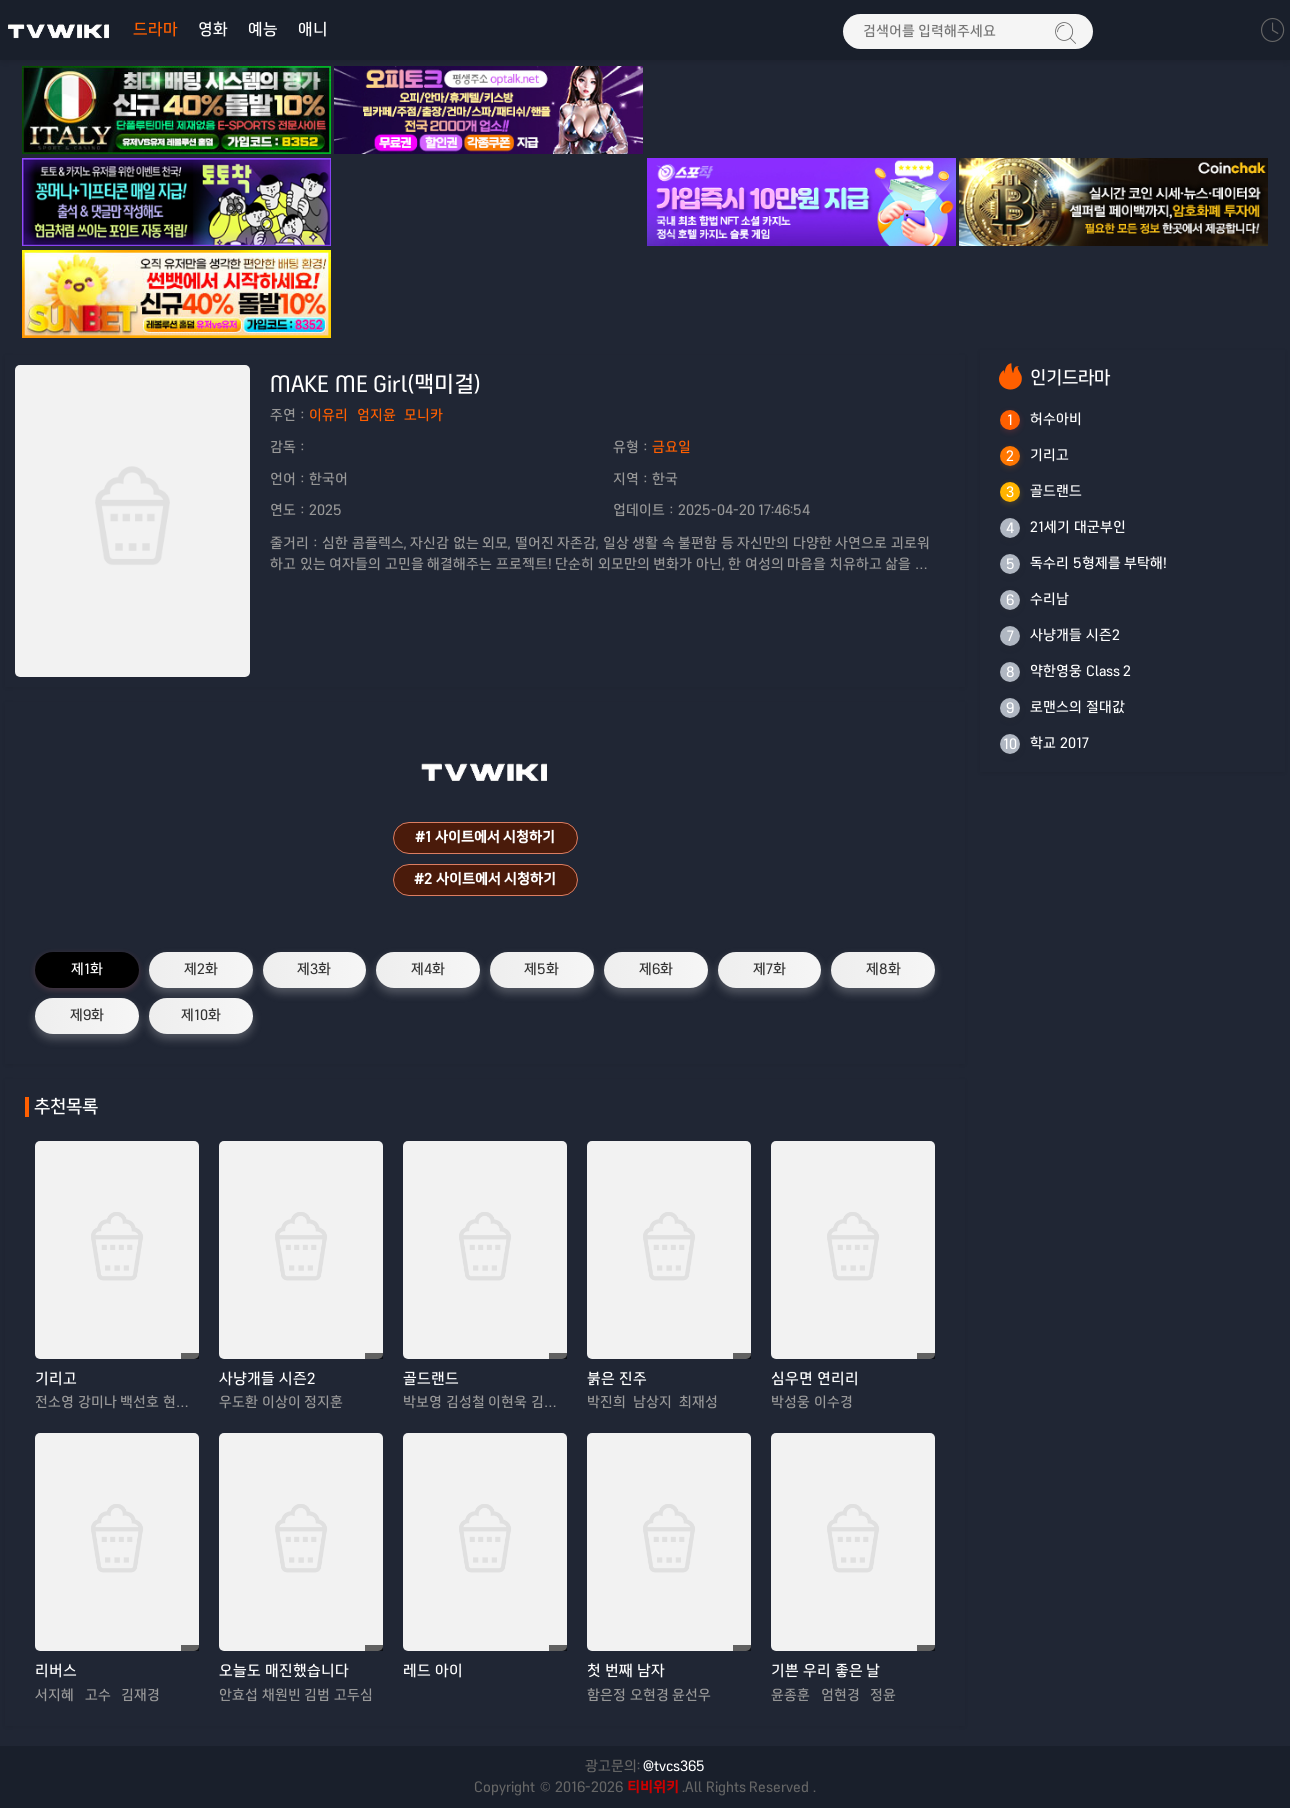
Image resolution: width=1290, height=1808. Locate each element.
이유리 (328, 415)
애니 (313, 29)
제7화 (769, 969)
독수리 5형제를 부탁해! (1098, 563)
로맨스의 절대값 (1077, 707)
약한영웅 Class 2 (1080, 671)
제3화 (314, 969)
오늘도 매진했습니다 (284, 1670)
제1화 (87, 969)
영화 (213, 29)
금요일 (671, 447)
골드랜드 (431, 1378)
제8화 (883, 969)
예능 (263, 29)
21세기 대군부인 (1078, 527)
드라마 (155, 29)
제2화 (201, 969)
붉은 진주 (617, 1378)
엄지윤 (376, 415)
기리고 (56, 1378)
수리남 (1049, 599)
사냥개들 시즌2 (267, 1378)
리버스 (56, 1670)
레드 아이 (433, 1670)
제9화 (87, 1015)
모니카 (423, 415)
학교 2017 (1059, 743)
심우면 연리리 (815, 1378)
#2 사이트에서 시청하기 (485, 879)
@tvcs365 (674, 1766)
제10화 (201, 1015)
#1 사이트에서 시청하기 (485, 837)
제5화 (541, 969)
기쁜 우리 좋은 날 (825, 1670)
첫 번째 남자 (626, 1670)
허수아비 (1056, 419)
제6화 (656, 969)
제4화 (428, 969)
